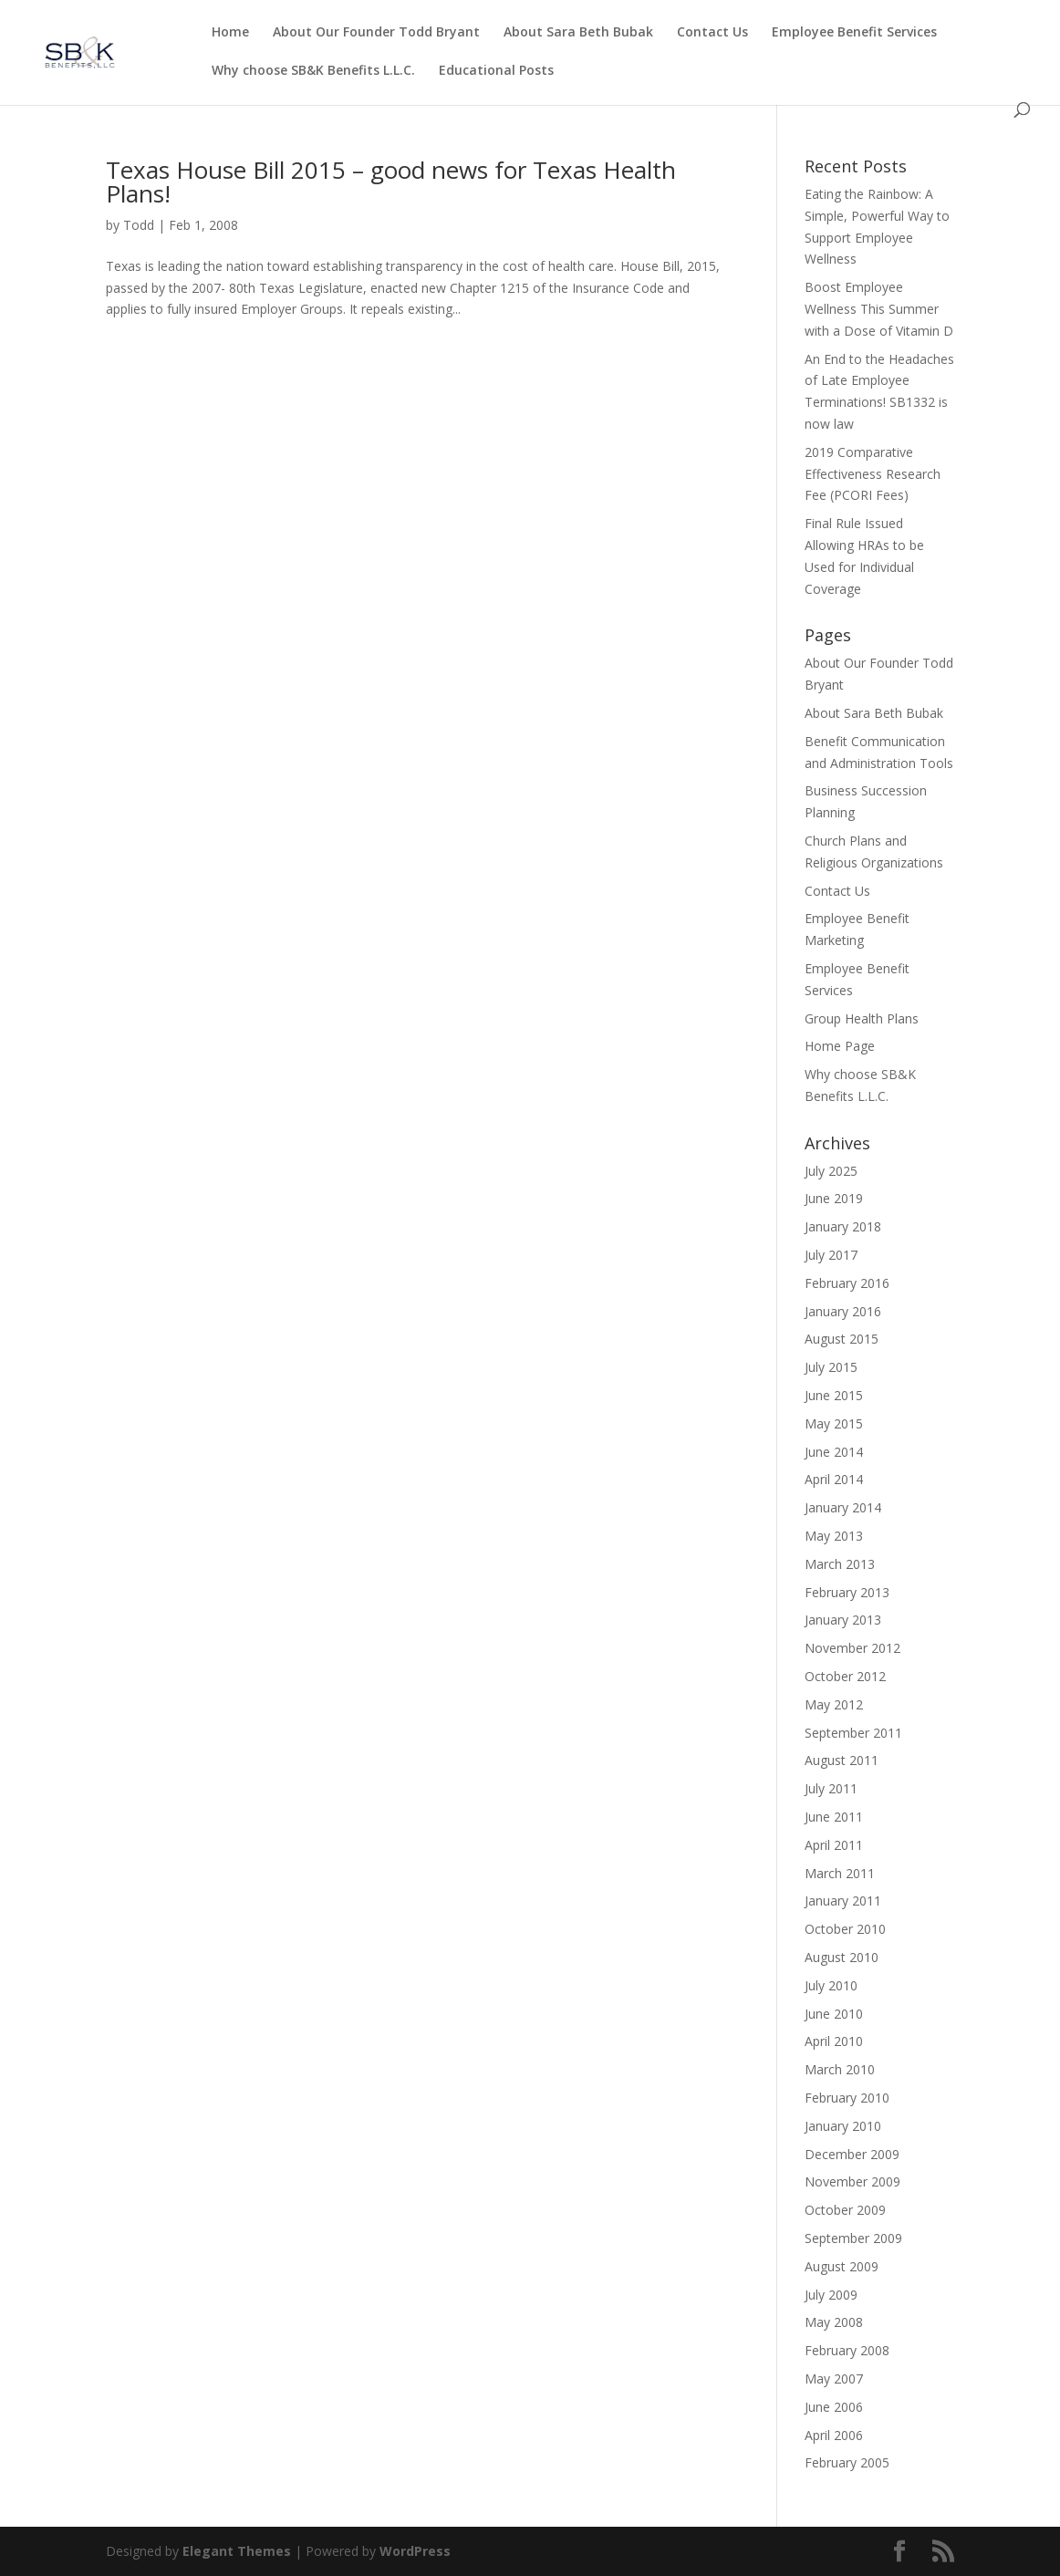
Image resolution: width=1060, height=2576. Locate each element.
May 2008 (834, 2322)
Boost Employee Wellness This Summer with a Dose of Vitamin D (879, 308)
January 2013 (843, 1619)
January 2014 (843, 1507)
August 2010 (841, 1957)
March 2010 (840, 2069)
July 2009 (831, 2294)
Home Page (840, 1045)
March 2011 (840, 1873)
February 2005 (847, 2462)
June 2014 (834, 1451)
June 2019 (834, 1198)
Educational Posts (496, 71)
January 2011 (843, 1900)
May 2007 (834, 2378)
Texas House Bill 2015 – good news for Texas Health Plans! (391, 181)
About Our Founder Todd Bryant (376, 33)
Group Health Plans (862, 1018)
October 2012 (845, 1676)
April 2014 (834, 1479)
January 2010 (843, 2126)
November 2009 (852, 2181)
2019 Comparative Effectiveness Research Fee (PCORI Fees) (872, 473)
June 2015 (834, 1395)
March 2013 (840, 1564)
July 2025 (831, 1170)
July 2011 (831, 1788)
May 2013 (834, 1535)
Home (230, 33)
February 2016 (847, 1283)
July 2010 (831, 1985)
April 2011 (834, 1845)
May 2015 (834, 1423)
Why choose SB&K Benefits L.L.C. (313, 71)
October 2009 (845, 2209)
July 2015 (831, 1367)
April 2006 (834, 2435)
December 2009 (852, 2154)
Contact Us (712, 33)
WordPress (415, 2551)
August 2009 (841, 2266)
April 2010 (834, 2041)
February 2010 (847, 2097)
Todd (138, 225)
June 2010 (834, 2013)
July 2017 (831, 1254)
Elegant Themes (236, 2551)
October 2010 (845, 1928)
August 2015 (841, 1338)
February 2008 (847, 2350)
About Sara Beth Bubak (578, 33)
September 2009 (853, 2238)
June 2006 (834, 2406)
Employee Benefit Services (854, 33)
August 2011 (841, 1760)
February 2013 (847, 1592)
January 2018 (843, 1226)
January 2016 (843, 1311)
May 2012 (834, 1704)
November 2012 (852, 1648)
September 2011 (853, 1732)
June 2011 (834, 1816)
